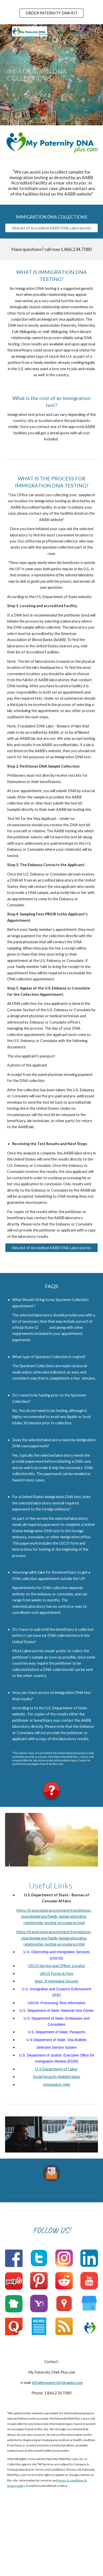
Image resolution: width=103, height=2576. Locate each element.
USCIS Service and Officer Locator (56, 1966)
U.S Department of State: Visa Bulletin (56, 2040)
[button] (6, 31)
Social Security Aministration (56, 2076)
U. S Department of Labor (56, 2069)
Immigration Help (56, 2085)
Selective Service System (57, 2047)
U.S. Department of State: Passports (56, 2032)
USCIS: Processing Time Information (56, 2003)
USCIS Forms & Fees (56, 1973)
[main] (51, 75)
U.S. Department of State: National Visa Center (57, 2010)
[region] (51, 12)
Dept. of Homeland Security (56, 1981)
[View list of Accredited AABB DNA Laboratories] (51, 228)
